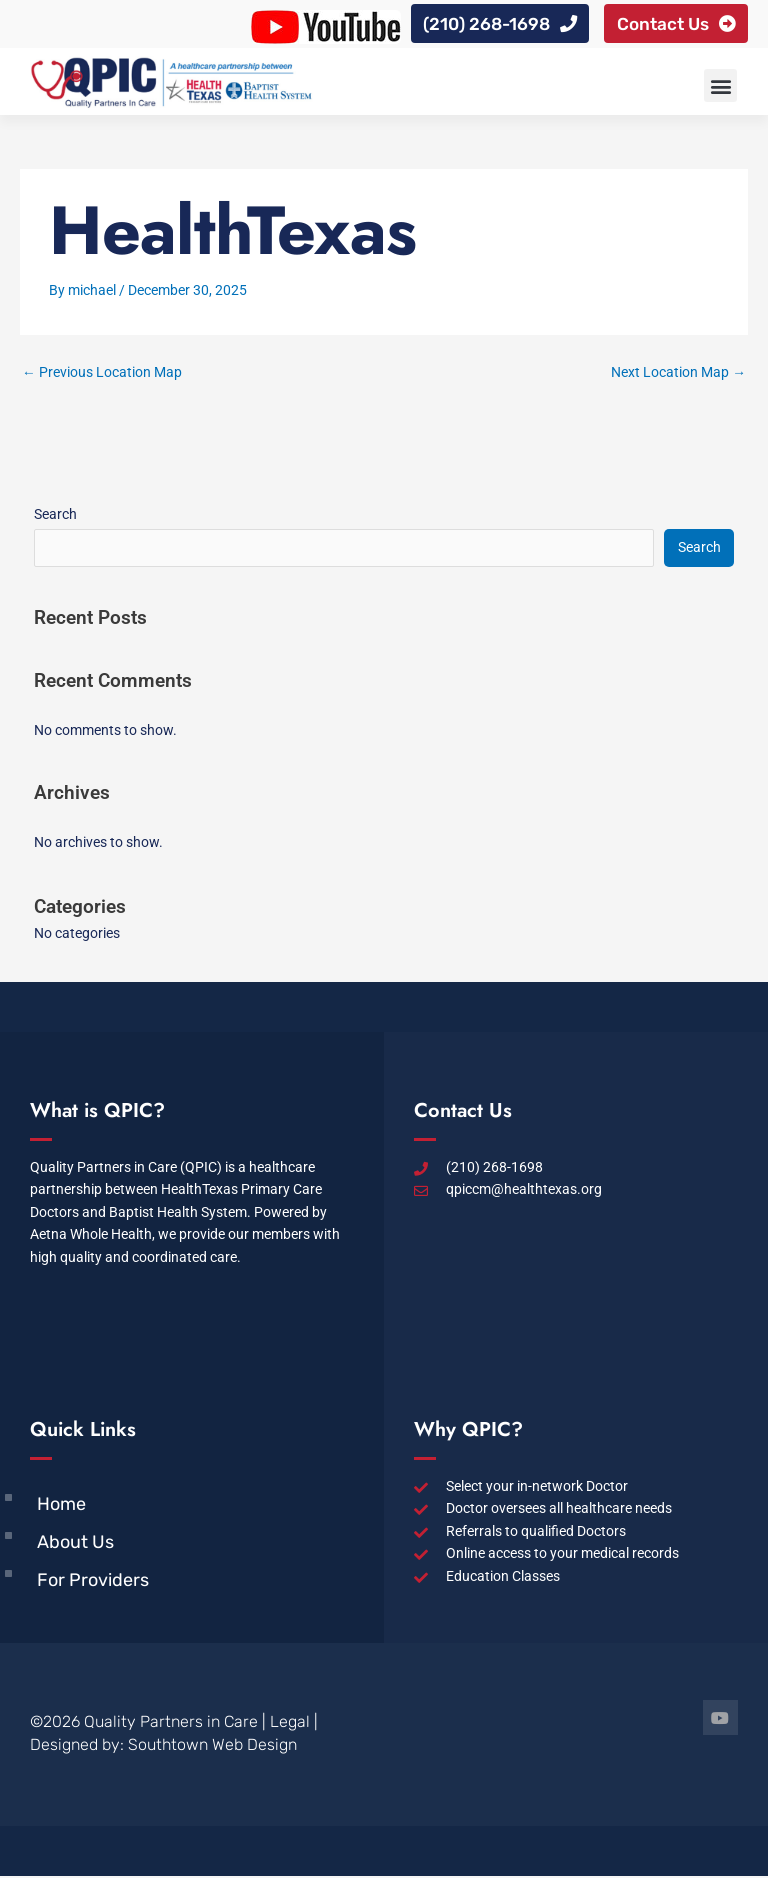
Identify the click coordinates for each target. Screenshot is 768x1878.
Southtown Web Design (212, 1746)
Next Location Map (678, 374)
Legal (290, 1723)
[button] (720, 87)
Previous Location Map (102, 374)
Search (55, 516)
